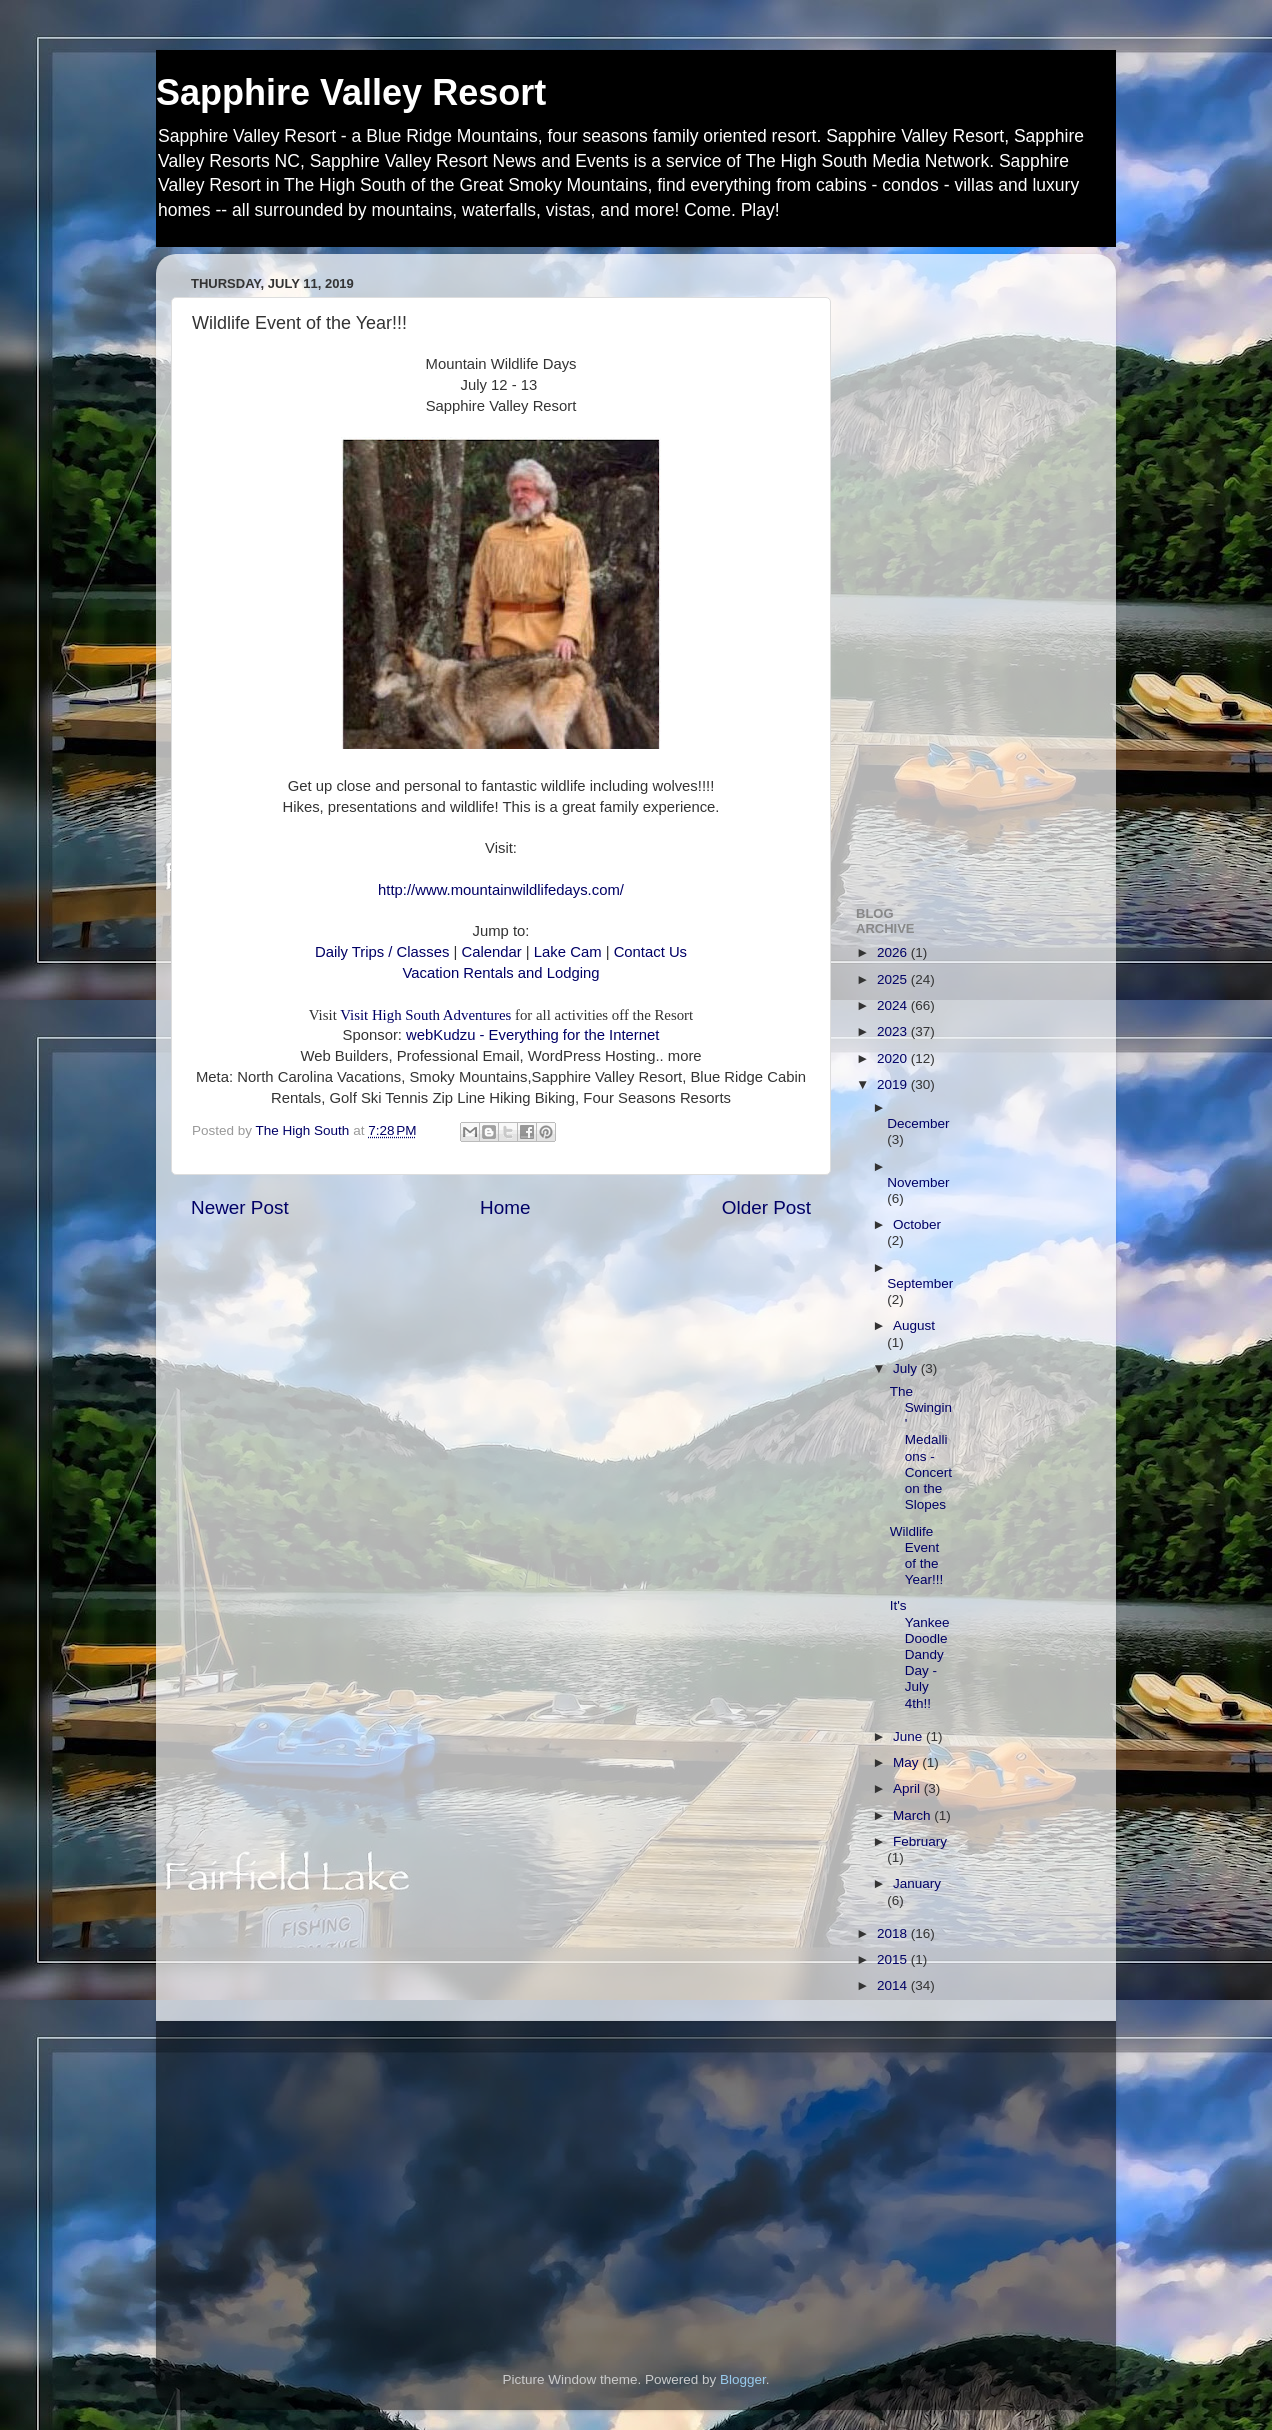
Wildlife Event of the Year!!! (917, 1556)
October (917, 1224)
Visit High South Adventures (425, 1015)
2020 (894, 1058)
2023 (894, 1031)
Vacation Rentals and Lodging (501, 973)
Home (505, 1207)
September (920, 1283)
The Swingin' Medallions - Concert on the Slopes (921, 1448)
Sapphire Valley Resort (351, 92)
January (917, 1883)
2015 (894, 1959)
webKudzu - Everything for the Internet (532, 1035)
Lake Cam (566, 952)
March (913, 1815)
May (907, 1762)
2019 (894, 1084)
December (918, 1123)
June (909, 1736)
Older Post (766, 1207)
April (908, 1788)
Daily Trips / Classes (384, 952)
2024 (894, 1005)
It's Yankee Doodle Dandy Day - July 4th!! (920, 1654)
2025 (894, 979)
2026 (894, 952)
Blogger (743, 2379)
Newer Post (240, 1207)
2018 (894, 1933)
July (907, 1368)
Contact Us (650, 952)
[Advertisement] (968, 569)
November (918, 1182)
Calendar (492, 952)
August (914, 1325)
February (920, 1841)
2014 (894, 1985)
